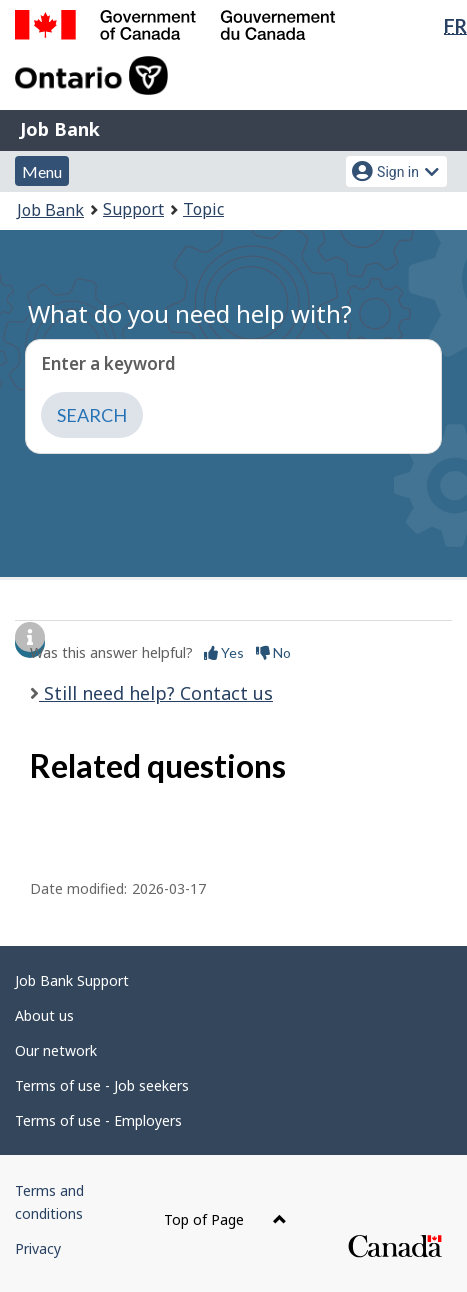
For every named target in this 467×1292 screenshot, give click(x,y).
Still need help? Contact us (156, 693)
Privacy (38, 1248)
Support (133, 209)
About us (44, 1015)
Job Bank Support (72, 980)
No (273, 652)
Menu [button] (42, 171)
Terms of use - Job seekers (102, 1085)
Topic (203, 209)
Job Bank (60, 129)
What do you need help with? (190, 313)
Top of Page (225, 1219)
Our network (56, 1050)
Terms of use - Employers (98, 1120)
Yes (224, 652)
